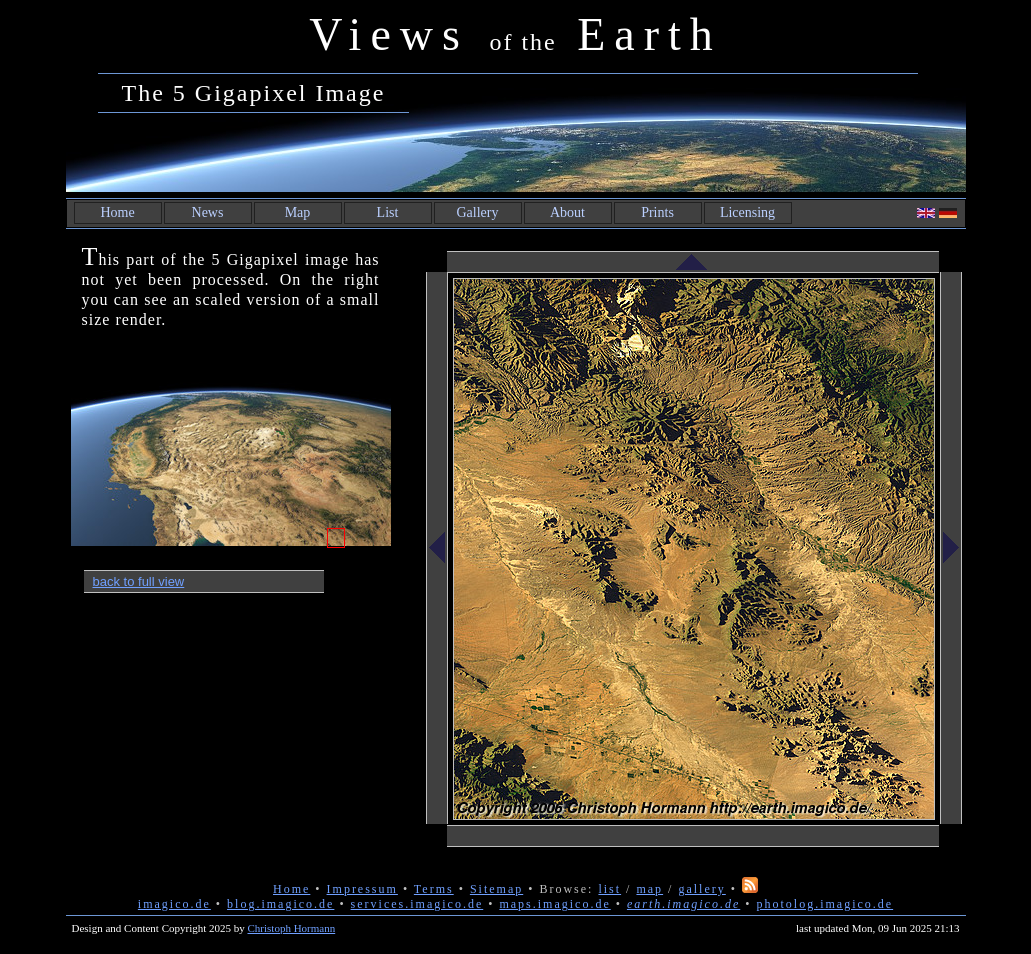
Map (298, 212)
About (567, 212)
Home (117, 212)
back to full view (139, 581)
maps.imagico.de (554, 904)
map (649, 889)
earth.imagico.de (683, 904)
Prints (657, 212)
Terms (434, 889)
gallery (701, 889)
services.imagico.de (417, 904)
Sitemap (496, 889)
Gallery (478, 212)
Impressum (362, 889)
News (208, 212)
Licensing (747, 212)
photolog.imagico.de (824, 904)
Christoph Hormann (292, 928)
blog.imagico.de (280, 904)
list (609, 889)
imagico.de (174, 904)
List (388, 212)
